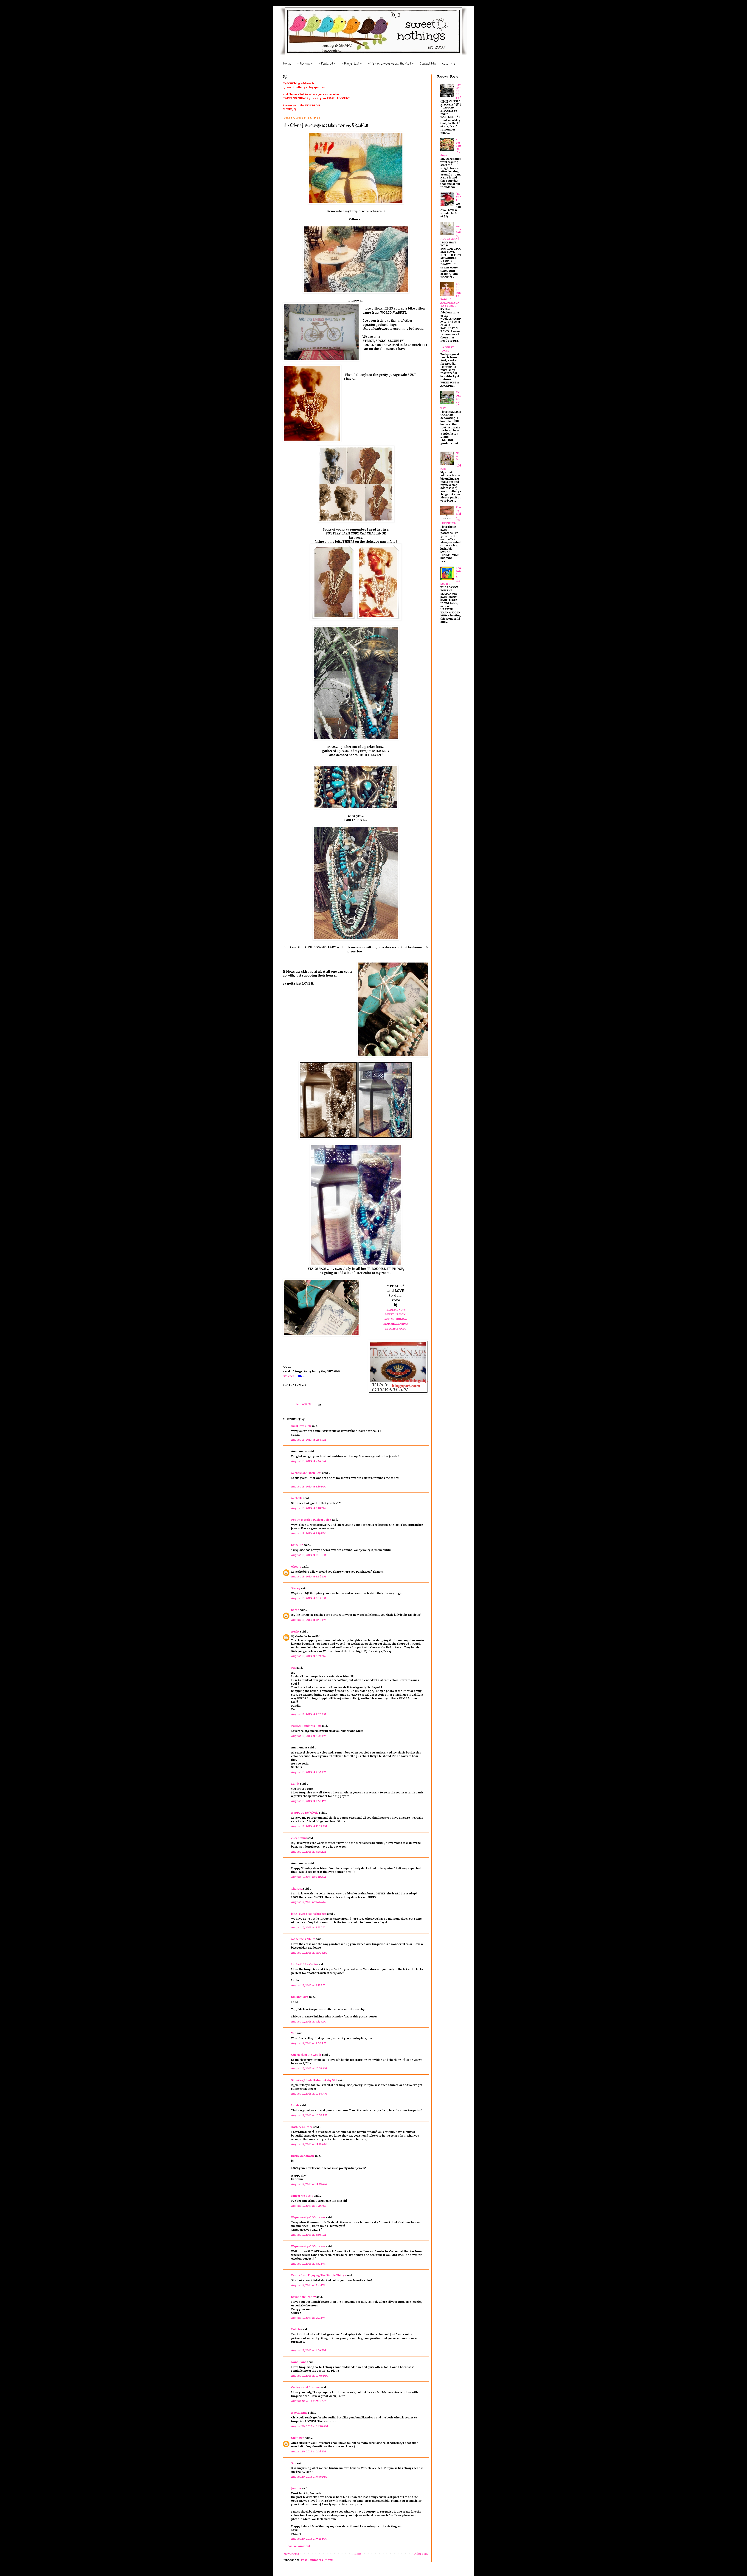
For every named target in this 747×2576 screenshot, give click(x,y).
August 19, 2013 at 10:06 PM (309, 2375)
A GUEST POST (448, 349)
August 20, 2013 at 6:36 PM (309, 2476)
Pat (293, 1667)
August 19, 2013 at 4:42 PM (308, 2318)
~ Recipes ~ (304, 64)
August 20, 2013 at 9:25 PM (308, 2538)
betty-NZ (297, 1545)
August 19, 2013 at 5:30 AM (308, 1877)
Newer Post (291, 2553)
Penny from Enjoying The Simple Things (318, 2275)
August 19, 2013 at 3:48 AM (308, 1851)
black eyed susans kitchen (309, 1914)
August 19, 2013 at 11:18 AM (309, 2144)
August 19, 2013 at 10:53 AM (309, 2093)
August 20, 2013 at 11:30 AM (309, 2426)
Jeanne (296, 2488)
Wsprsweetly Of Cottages (308, 2217)
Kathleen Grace (302, 2127)
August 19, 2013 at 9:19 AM (308, 2021)
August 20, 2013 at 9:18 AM (308, 2401)
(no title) (458, 197)
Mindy (295, 1783)
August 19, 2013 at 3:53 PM (308, 2285)
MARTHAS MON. (395, 1328)
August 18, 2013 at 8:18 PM (308, 1508)
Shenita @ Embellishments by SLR (314, 2080)
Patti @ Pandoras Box (306, 1726)
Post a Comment (298, 2546)
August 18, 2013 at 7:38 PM (308, 1439)
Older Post (421, 2553)
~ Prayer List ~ (352, 64)
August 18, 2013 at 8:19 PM (308, 1533)
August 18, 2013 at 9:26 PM (308, 1736)
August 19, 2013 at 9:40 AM (308, 2043)
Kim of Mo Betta (302, 2195)
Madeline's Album (303, 1939)
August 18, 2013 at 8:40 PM (308, 1620)
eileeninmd (299, 1838)
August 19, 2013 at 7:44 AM (308, 1902)
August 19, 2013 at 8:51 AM (308, 1927)
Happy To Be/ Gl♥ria (304, 1812)
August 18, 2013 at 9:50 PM (308, 1801)
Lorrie (295, 2105)
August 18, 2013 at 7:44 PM (308, 1461)
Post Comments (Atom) (317, 2560)
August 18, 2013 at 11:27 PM (309, 1826)
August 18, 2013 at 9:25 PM (308, 1714)
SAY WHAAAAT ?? (458, 91)
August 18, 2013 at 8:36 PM (308, 1555)
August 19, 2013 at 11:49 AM (309, 2184)
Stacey (295, 1588)
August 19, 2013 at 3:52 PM (308, 2263)
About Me (448, 64)
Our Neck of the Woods (306, 2054)
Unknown (297, 2438)
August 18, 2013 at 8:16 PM (308, 1486)
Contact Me (428, 64)
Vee (293, 2033)
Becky (295, 1631)
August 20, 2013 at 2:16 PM (308, 2451)
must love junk (301, 1426)
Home (287, 64)
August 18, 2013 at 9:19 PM (308, 1656)
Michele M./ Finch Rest (306, 1473)
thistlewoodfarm (302, 2156)
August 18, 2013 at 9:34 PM (308, 1772)
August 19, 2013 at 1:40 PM (308, 2205)
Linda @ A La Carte (304, 1964)
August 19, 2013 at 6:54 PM (308, 2350)
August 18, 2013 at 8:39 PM (308, 1598)
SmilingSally (299, 1997)
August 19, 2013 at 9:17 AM (308, 1985)
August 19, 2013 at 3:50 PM (308, 2234)
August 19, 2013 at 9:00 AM (309, 1952)
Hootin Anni (299, 2412)
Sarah (295, 1610)
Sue (293, 2463)
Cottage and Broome (305, 2387)
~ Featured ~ (327, 64)
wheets (296, 1566)
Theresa (297, 1888)
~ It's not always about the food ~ (390, 64)
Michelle (297, 1498)
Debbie (296, 2329)
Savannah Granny (303, 2297)
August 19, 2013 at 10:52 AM (309, 2068)
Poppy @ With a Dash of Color (311, 1519)
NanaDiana (298, 2362)
